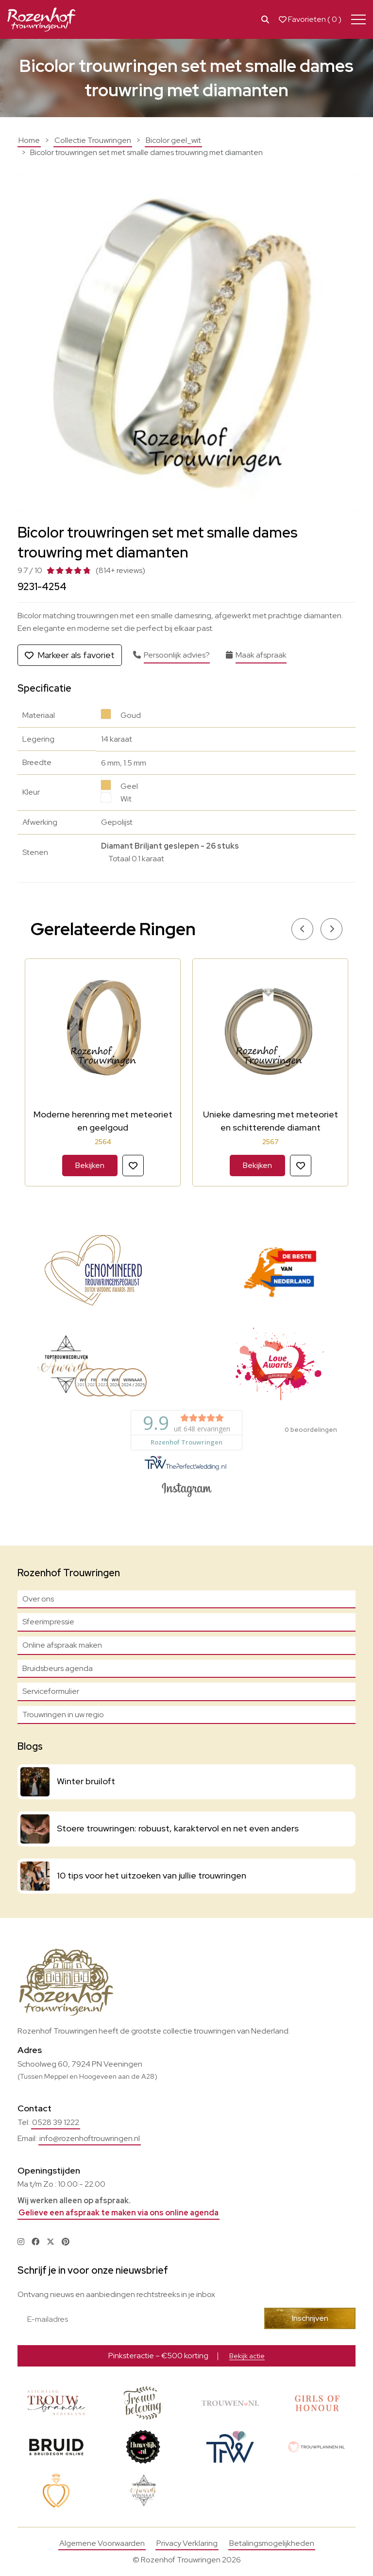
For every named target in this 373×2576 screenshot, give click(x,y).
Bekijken (89, 1165)
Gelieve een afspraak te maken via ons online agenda (118, 2213)
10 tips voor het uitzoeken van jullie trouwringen (151, 1875)
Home (29, 140)
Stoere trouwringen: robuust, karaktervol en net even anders (178, 1828)
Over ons (38, 1599)
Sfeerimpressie (48, 1622)
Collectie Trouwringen (92, 140)
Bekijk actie (247, 2356)
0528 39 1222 (55, 2122)
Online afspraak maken (62, 1645)
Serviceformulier (50, 1691)
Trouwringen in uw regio (63, 1714)
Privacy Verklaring (187, 2544)
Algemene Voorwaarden (102, 2544)
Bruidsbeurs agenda (57, 1668)
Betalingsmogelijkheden (271, 2544)
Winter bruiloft (86, 1781)
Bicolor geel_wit (173, 140)
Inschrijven (313, 2318)
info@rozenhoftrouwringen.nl (89, 2138)
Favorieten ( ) (310, 19)
